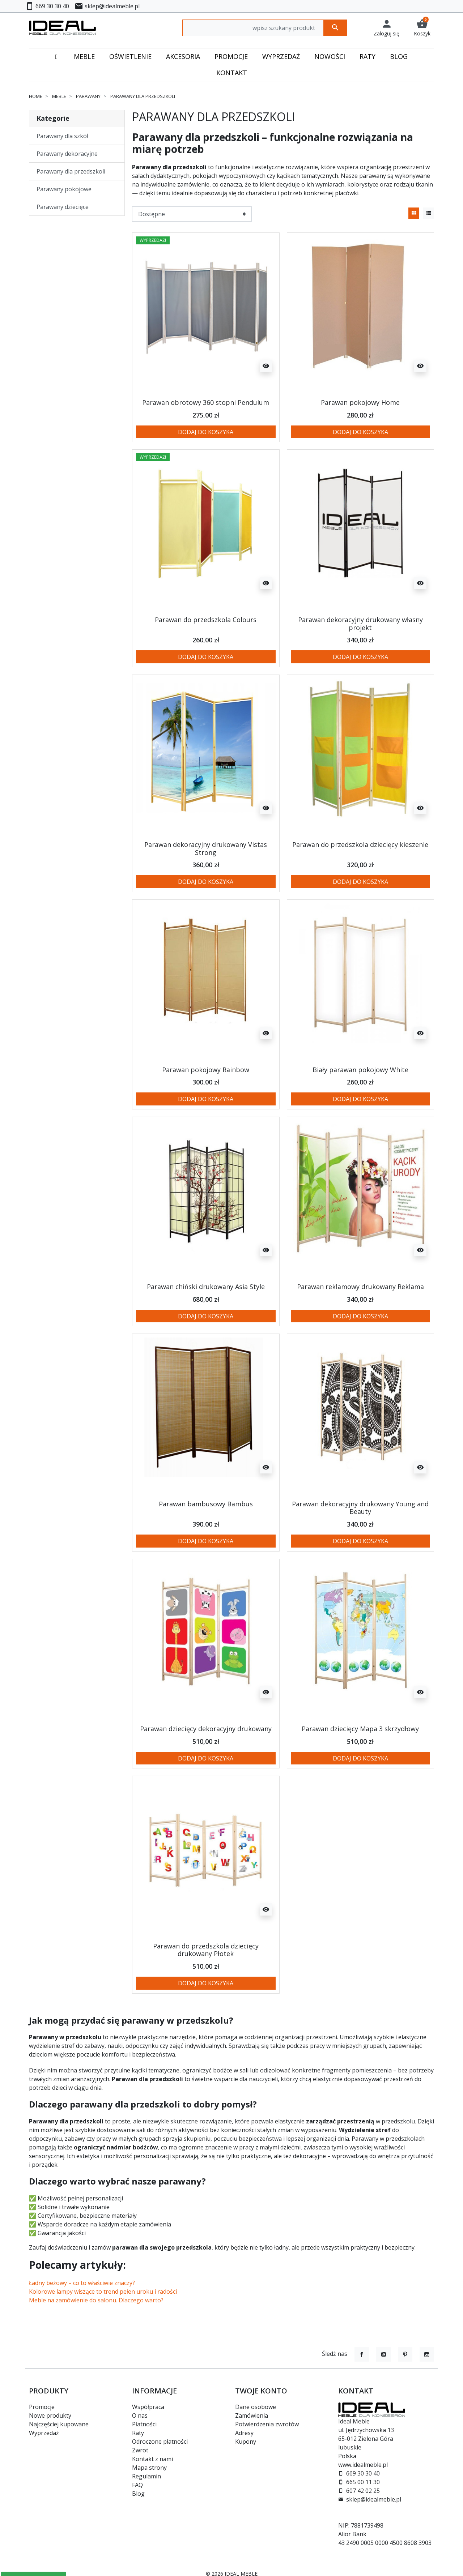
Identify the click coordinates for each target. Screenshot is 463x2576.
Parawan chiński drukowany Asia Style (206, 1286)
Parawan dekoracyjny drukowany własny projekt (360, 623)
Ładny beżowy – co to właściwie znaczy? (82, 2283)
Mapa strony (149, 2468)
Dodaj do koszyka (205, 432)
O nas (140, 2415)
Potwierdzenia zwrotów (267, 2424)
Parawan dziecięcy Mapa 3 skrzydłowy (360, 1728)
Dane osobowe (255, 2407)
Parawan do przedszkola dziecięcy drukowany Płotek (206, 1950)
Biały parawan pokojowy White (360, 1069)
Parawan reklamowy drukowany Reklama (360, 1286)
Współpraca (148, 2407)
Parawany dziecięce (63, 207)
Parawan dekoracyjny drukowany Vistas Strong (205, 848)
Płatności (144, 2424)
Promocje (42, 2407)
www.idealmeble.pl (363, 2465)
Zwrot (140, 2450)
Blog (138, 2494)
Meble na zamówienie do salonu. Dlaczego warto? (96, 2300)
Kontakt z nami (152, 2459)
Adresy (244, 2433)
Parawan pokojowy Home (360, 402)
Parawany (88, 96)
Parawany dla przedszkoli (71, 171)
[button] (422, 27)
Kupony (245, 2442)
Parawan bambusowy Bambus (206, 1503)
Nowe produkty (50, 2415)
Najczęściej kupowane (59, 2424)
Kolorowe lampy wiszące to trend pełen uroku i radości (103, 2291)
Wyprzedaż (44, 2433)
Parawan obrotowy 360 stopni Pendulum (205, 402)
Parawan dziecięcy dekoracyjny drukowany (206, 1728)
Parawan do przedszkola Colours (205, 619)
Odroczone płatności (160, 2442)
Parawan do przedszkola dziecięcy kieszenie (360, 844)
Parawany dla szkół (62, 136)
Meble (59, 96)
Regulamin (146, 2476)
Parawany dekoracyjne (67, 154)
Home (35, 96)
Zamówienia (251, 2415)
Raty (138, 2433)
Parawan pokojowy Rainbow (205, 1069)
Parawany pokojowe (64, 189)
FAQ (137, 2485)
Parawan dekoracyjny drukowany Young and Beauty (360, 1507)
